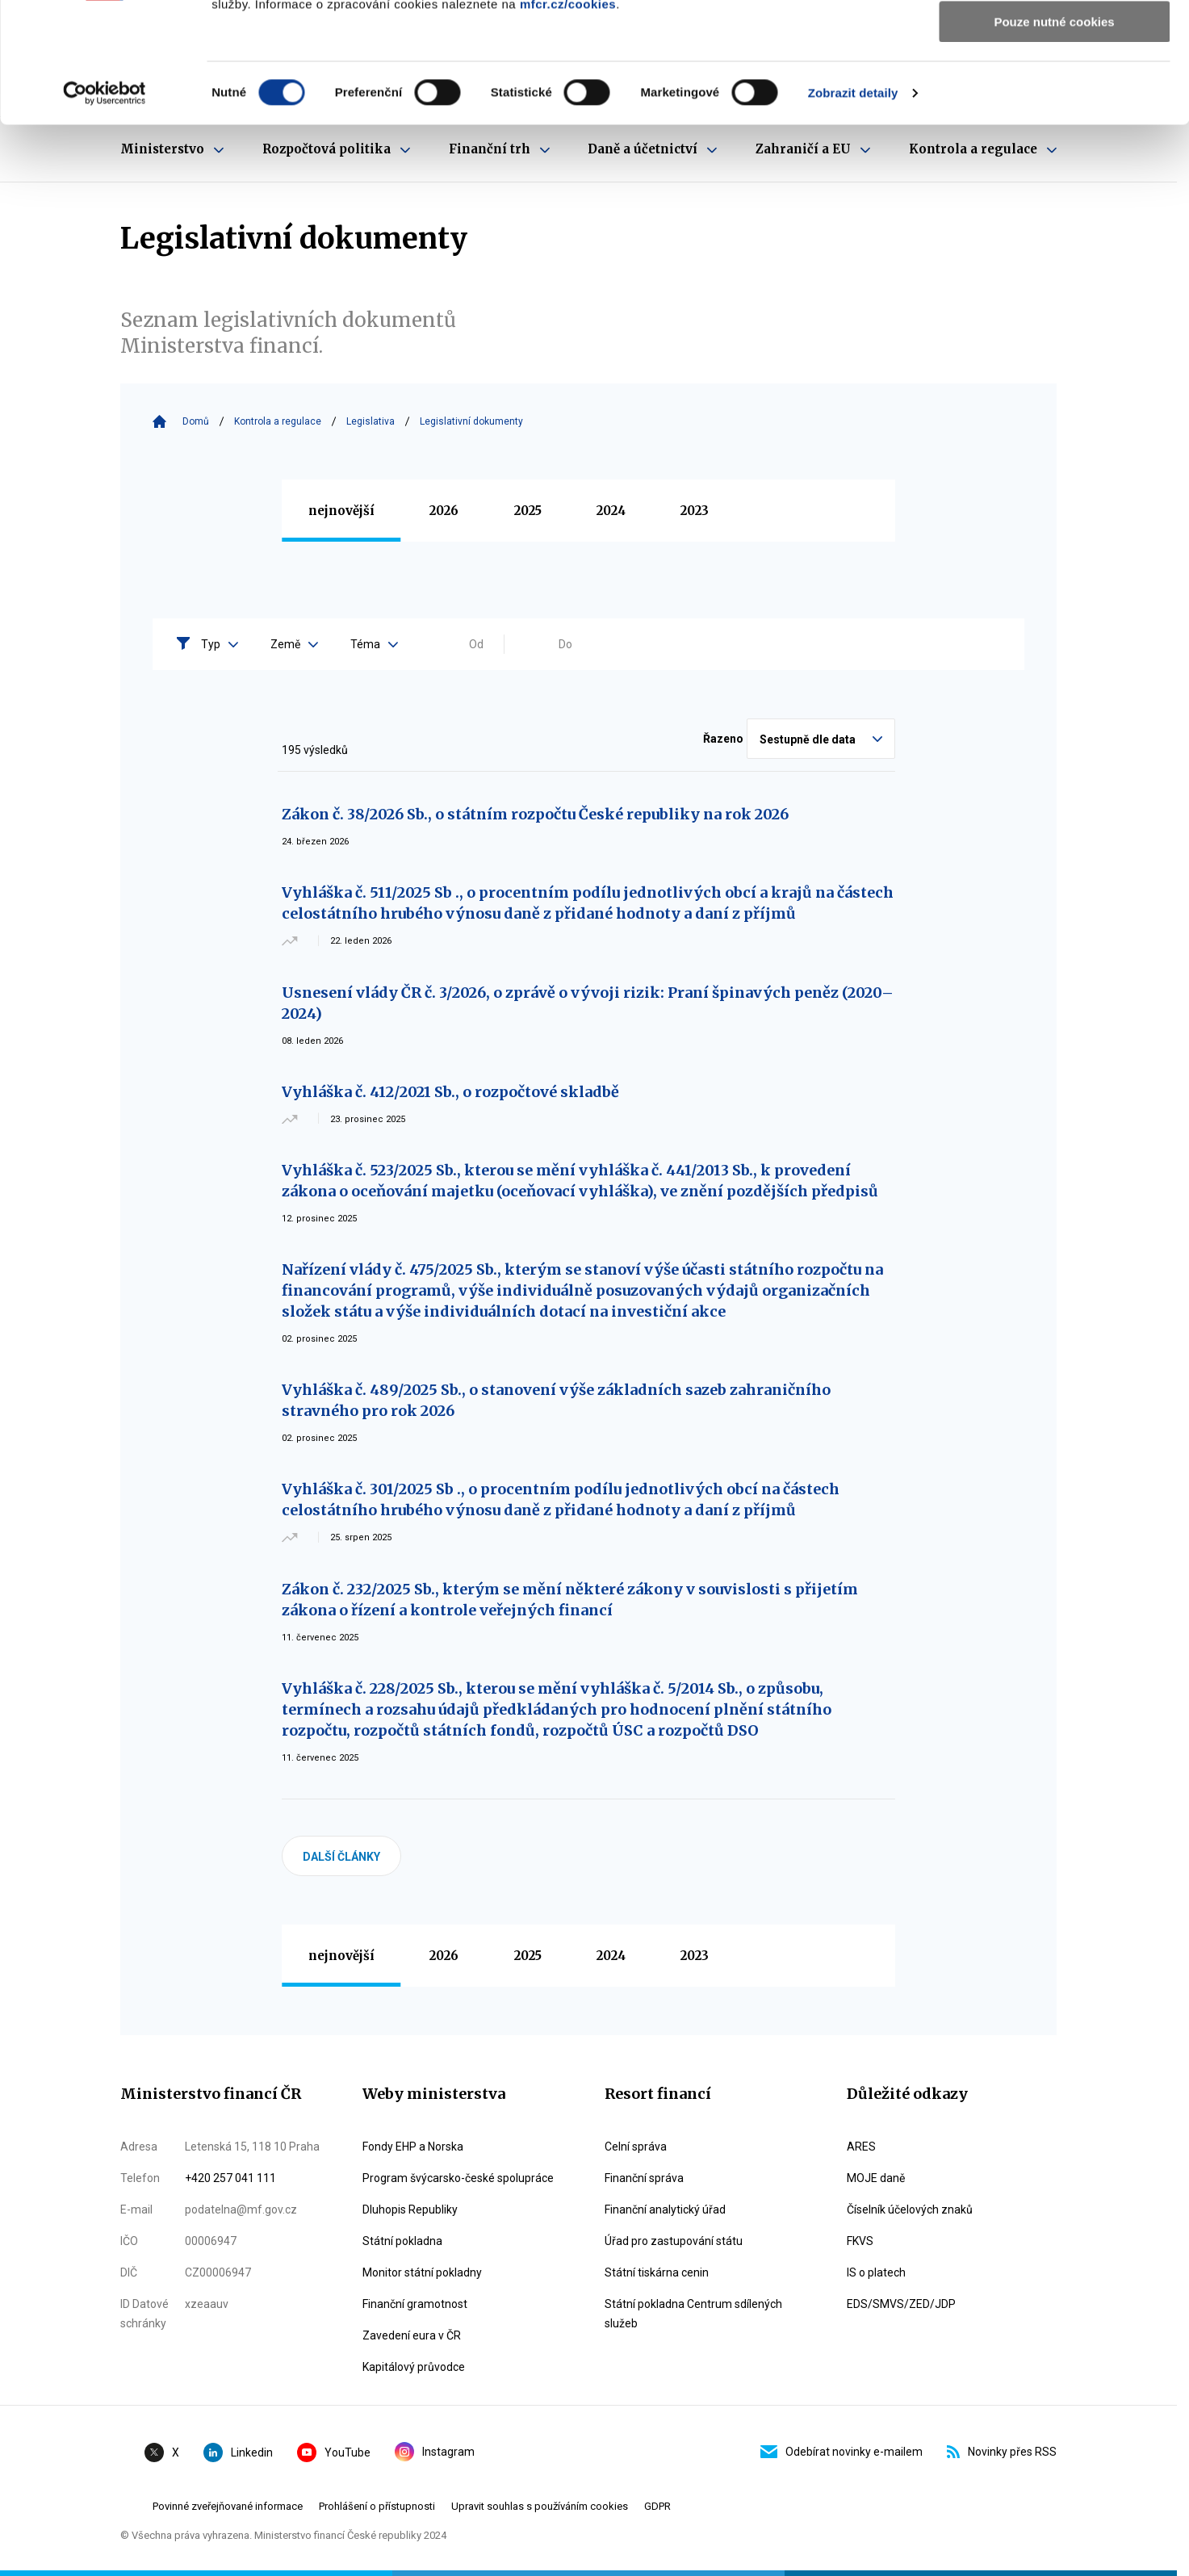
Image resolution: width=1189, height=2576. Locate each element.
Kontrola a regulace (277, 421)
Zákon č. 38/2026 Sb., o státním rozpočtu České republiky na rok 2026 (535, 814)
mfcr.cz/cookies (568, 117)
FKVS (860, 2241)
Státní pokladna (402, 2241)
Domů (195, 421)
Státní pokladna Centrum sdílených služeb (693, 2313)
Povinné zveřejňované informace (228, 2506)
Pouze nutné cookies (1054, 134)
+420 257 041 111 (230, 2178)
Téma (374, 644)
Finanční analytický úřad (665, 2209)
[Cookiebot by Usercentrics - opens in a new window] (104, 206)
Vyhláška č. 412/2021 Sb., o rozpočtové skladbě (450, 1092)
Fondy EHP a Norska (412, 2146)
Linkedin (238, 2452)
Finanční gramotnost (414, 2303)
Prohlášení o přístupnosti (377, 2506)
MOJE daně (876, 2178)
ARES (861, 2146)
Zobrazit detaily (853, 205)
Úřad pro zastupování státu (674, 2241)
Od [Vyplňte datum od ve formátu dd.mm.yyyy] (476, 644)
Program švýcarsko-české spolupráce (458, 2178)
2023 (694, 510)
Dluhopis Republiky (410, 2209)
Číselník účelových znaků (910, 2209)
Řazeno (723, 738)
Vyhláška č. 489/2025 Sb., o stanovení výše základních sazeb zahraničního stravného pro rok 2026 (556, 1400)
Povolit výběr (1054, 87)
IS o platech (876, 2272)
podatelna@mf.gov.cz (241, 2209)
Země (294, 644)
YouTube (334, 2452)
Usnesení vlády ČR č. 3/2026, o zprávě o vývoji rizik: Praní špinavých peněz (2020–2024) (588, 1003)
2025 (528, 510)
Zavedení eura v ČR (411, 2335)
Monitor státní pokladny (422, 2272)
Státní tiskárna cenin (657, 2272)
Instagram (435, 2451)
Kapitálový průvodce (413, 2366)
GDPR (657, 2506)
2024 (611, 510)
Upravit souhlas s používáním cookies (539, 2506)
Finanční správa (644, 2178)
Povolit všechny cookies (1054, 40)
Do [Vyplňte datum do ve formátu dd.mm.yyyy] (565, 644)
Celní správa (636, 2146)
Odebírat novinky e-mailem (841, 2451)
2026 (443, 510)
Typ (219, 644)
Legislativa (370, 421)
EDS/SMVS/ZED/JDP (901, 2303)
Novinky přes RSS (1002, 2451)
